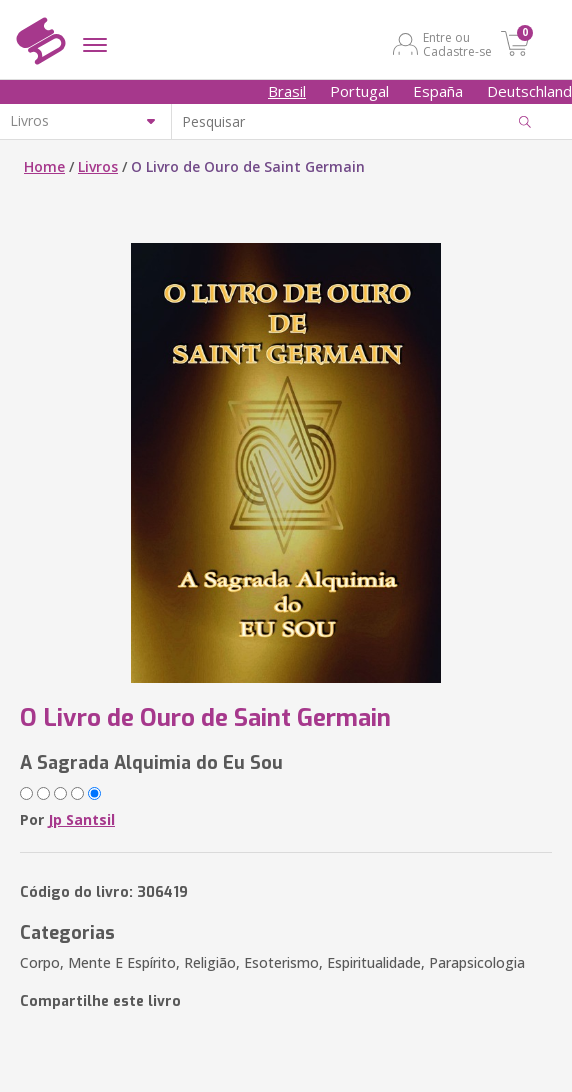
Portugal (359, 91)
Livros (98, 166)
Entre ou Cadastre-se (457, 44)
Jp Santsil (81, 819)
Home (44, 166)
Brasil (287, 91)
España (438, 91)
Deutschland (529, 91)
